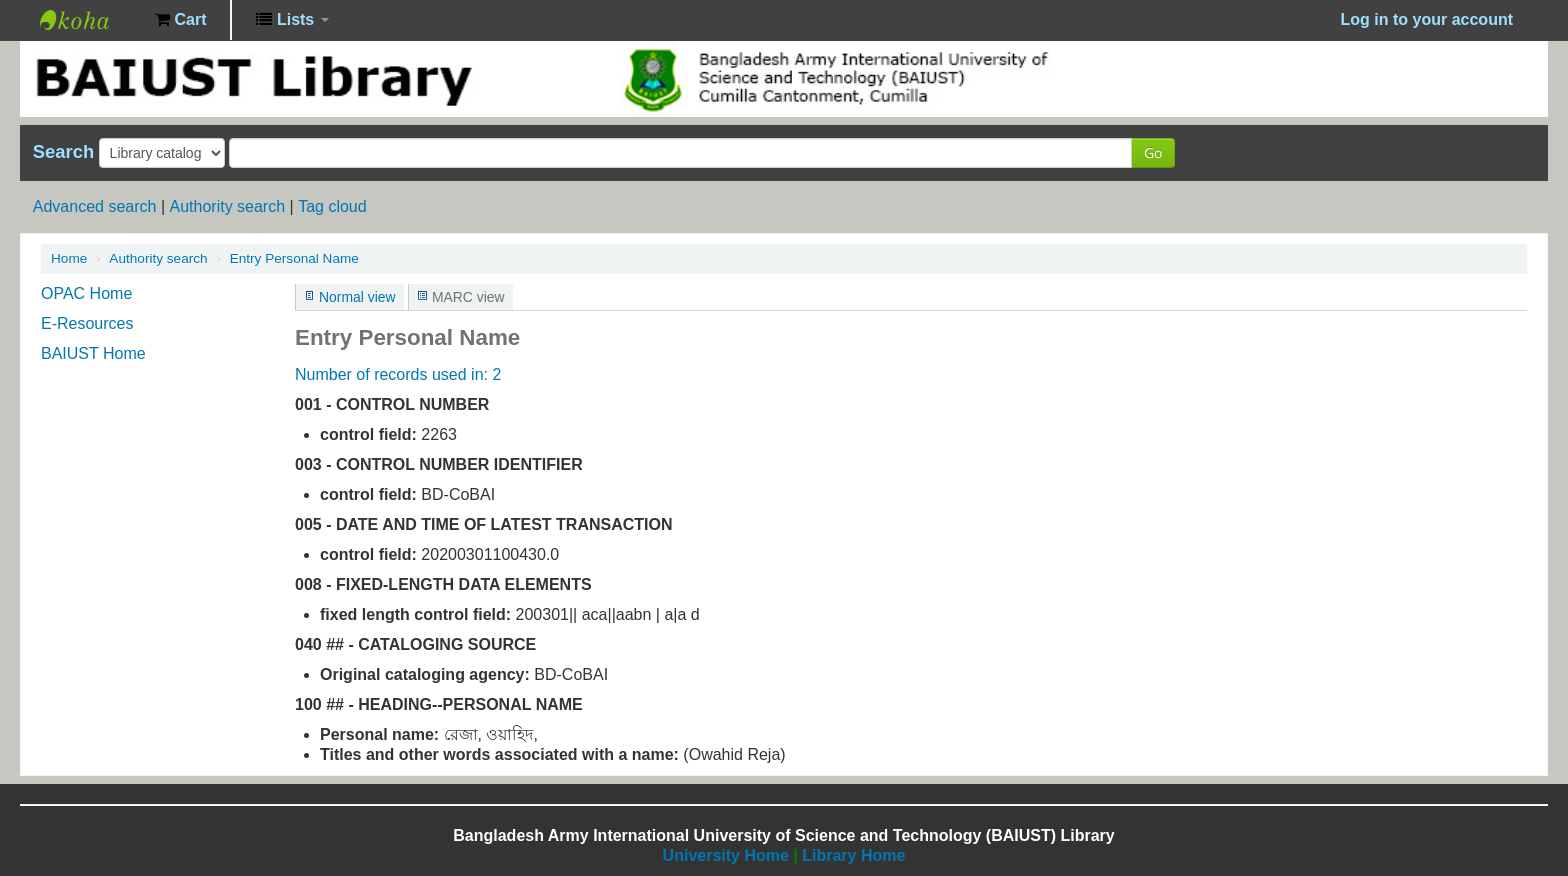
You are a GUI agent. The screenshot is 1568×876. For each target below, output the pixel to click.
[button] (180, 20)
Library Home (853, 855)
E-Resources (87, 323)
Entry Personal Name (294, 258)
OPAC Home (86, 293)
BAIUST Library (90, 20)
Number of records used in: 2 (398, 374)
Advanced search (95, 206)
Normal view (357, 297)
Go (1153, 152)
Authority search (227, 206)
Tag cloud (332, 206)
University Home (726, 855)
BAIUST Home (93, 353)
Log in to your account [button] (1427, 19)
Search (63, 152)
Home (69, 258)
